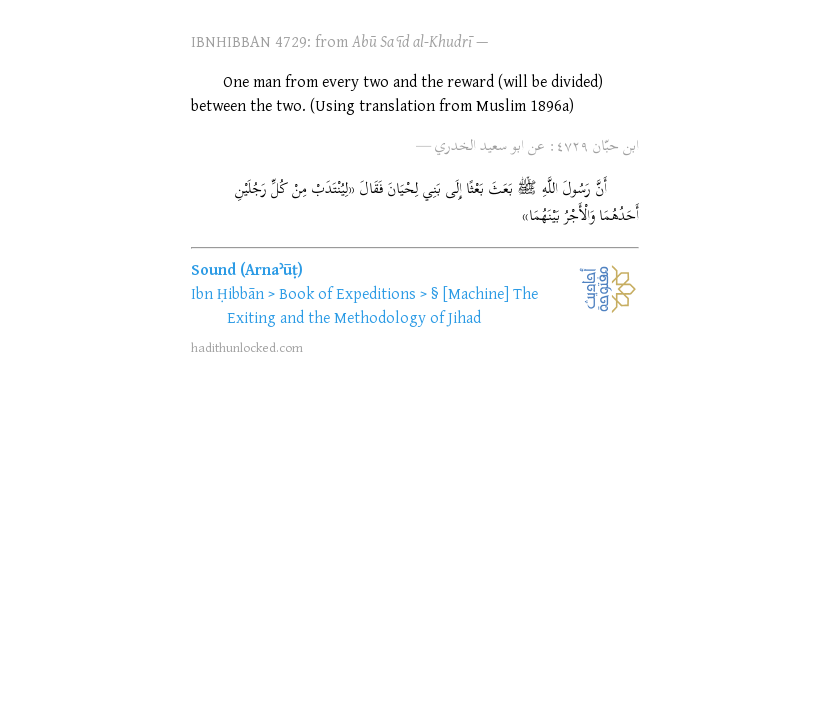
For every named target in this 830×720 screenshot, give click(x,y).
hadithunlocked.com (247, 347)
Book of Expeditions (347, 293)
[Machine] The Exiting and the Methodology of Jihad (382, 305)
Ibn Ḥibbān (227, 293)
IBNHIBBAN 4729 (249, 41)
